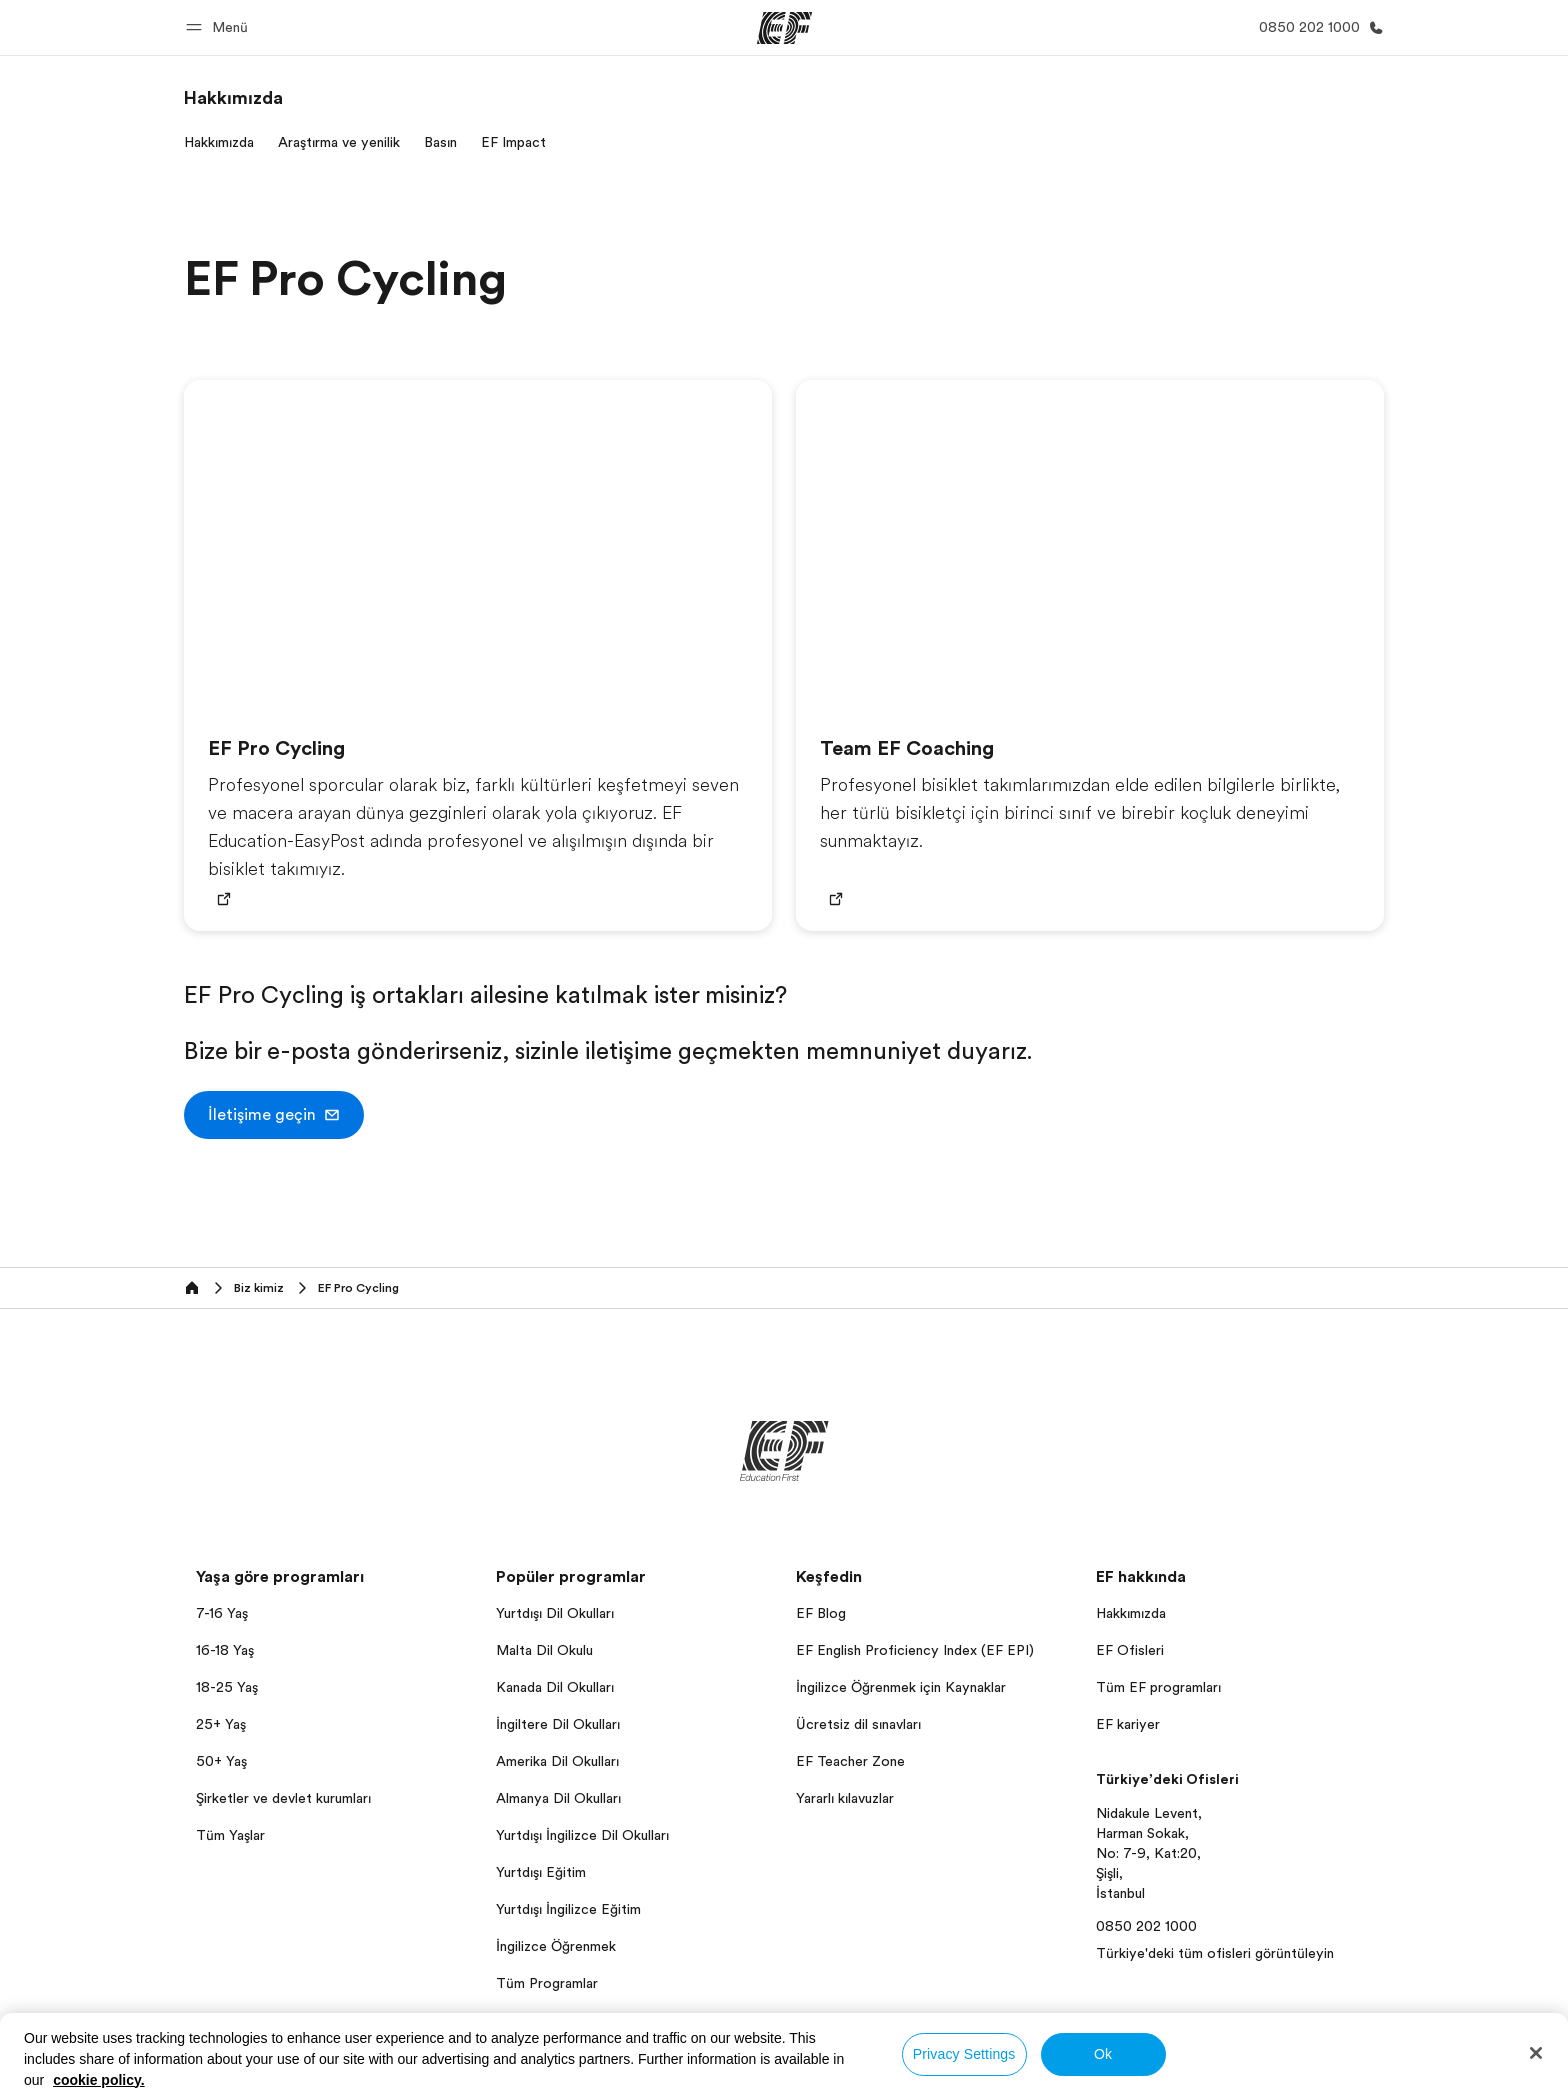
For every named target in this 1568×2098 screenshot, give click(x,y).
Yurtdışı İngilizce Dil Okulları (582, 1835)
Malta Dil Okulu (544, 1650)
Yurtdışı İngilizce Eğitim (568, 1909)
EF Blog (821, 1613)
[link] (233, 98)
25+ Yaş (221, 1724)
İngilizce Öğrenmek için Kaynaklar (901, 1687)
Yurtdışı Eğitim (541, 1872)
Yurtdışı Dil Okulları (555, 1613)
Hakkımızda (1131, 1613)
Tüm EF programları (1158, 1687)
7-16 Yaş (222, 1613)
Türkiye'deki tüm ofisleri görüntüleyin (1215, 1953)
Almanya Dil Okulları (558, 1798)
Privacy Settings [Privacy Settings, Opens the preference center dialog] (964, 2054)
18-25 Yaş (227, 1687)
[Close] (1536, 2053)
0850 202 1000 (1146, 1926)
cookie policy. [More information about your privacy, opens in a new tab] (99, 2080)
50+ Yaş (221, 1761)
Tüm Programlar (547, 1983)
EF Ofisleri (1130, 1650)
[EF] (784, 28)
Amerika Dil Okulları (557, 1761)
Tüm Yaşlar (230, 1835)
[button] (220, 27)
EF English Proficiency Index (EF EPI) (915, 1650)
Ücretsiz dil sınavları (858, 1724)
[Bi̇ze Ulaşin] (1317, 27)
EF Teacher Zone (850, 1761)
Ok (1103, 2054)
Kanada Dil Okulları (555, 1687)
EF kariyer (1128, 1724)
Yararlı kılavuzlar (845, 1798)
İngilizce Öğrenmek (556, 1946)
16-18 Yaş (225, 1650)
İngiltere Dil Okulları (558, 1724)
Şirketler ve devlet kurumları (283, 1798)
